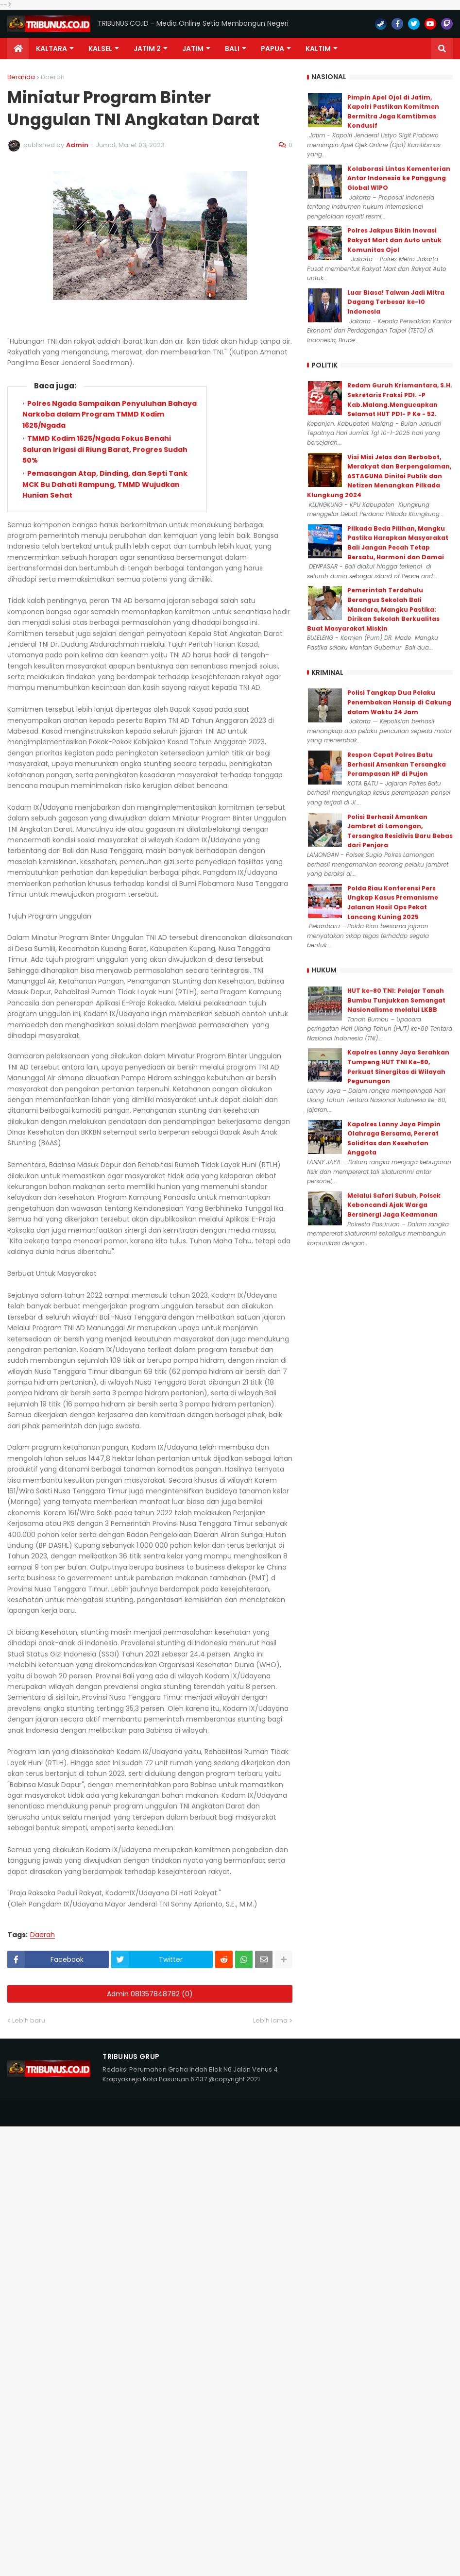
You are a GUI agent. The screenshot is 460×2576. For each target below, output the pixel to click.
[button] (442, 48)
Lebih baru (28, 2020)
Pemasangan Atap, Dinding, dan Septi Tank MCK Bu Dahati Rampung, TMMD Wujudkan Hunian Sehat (104, 484)
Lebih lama (270, 2020)
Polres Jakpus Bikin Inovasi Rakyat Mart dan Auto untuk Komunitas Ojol (394, 239)
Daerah (53, 77)
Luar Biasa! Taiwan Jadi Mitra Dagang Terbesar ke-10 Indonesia (395, 302)
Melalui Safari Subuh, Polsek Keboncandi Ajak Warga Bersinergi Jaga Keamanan (394, 1205)
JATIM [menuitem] (193, 48)
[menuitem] (18, 48)
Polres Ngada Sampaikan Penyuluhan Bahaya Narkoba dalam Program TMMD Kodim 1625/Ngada (109, 414)
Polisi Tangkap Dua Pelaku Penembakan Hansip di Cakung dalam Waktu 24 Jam (399, 702)
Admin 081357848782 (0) (150, 1994)
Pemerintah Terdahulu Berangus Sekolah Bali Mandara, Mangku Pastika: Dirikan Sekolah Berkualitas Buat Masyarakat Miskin (373, 609)
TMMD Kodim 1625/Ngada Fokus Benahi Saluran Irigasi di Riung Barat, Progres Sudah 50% (104, 449)
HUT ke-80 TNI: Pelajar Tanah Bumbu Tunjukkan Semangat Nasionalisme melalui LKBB (396, 1000)
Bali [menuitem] (232, 48)
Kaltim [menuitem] (318, 48)
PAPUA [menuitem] (272, 48)
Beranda (21, 77)
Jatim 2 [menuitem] (147, 48)
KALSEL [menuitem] (100, 48)
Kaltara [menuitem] (51, 48)
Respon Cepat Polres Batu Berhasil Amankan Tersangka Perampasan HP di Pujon (396, 764)
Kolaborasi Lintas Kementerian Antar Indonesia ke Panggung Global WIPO (398, 178)
